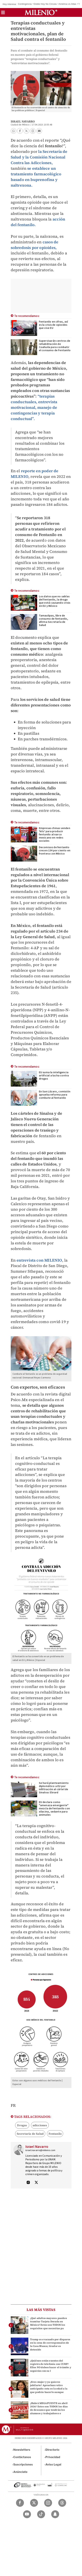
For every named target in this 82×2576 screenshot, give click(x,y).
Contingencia (25, 4)
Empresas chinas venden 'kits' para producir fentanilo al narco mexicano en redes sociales (54, 834)
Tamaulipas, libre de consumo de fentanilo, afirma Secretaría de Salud (53, 620)
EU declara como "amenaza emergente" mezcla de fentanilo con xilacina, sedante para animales (54, 1808)
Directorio (52, 2449)
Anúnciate (20, 2472)
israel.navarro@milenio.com (40, 2150)
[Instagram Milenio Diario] (48, 2503)
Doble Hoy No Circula (45, 4)
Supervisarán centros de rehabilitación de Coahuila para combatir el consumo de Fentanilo (55, 345)
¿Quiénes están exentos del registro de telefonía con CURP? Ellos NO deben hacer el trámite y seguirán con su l (50, 2366)
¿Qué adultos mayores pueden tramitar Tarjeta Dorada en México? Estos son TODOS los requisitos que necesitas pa (48, 2323)
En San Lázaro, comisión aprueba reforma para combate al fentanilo (55, 1095)
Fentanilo (55, 2134)
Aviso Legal (53, 2464)
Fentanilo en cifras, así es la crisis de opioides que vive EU (53, 325)
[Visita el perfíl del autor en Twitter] (36, 2183)
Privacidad (52, 2457)
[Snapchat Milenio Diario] (55, 2514)
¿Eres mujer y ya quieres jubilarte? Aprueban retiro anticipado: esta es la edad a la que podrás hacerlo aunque (48, 2387)
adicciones (40, 2125)
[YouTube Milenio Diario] (27, 2514)
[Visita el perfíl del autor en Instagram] (28, 2183)
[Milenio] (41, 12)
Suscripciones (23, 2464)
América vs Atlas (67, 4)
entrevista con (39, 1260)
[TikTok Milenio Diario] (41, 2514)
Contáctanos (22, 2457)
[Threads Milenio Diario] (62, 2503)
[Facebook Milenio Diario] (20, 2503)
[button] (3, 13)
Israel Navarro (23, 121)
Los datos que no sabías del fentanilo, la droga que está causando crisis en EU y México (54, 601)
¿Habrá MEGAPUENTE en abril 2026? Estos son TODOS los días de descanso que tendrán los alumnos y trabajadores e (49, 2408)
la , (39, 157)
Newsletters (21, 2449)
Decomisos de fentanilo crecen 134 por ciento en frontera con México (55, 850)
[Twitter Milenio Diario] (34, 2503)
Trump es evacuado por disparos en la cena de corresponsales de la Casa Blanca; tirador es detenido (50, 2344)
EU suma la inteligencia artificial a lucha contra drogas (54, 1075)
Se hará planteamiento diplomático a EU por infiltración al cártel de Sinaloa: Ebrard (54, 1787)
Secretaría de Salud (30, 2134)
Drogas (22, 2125)
